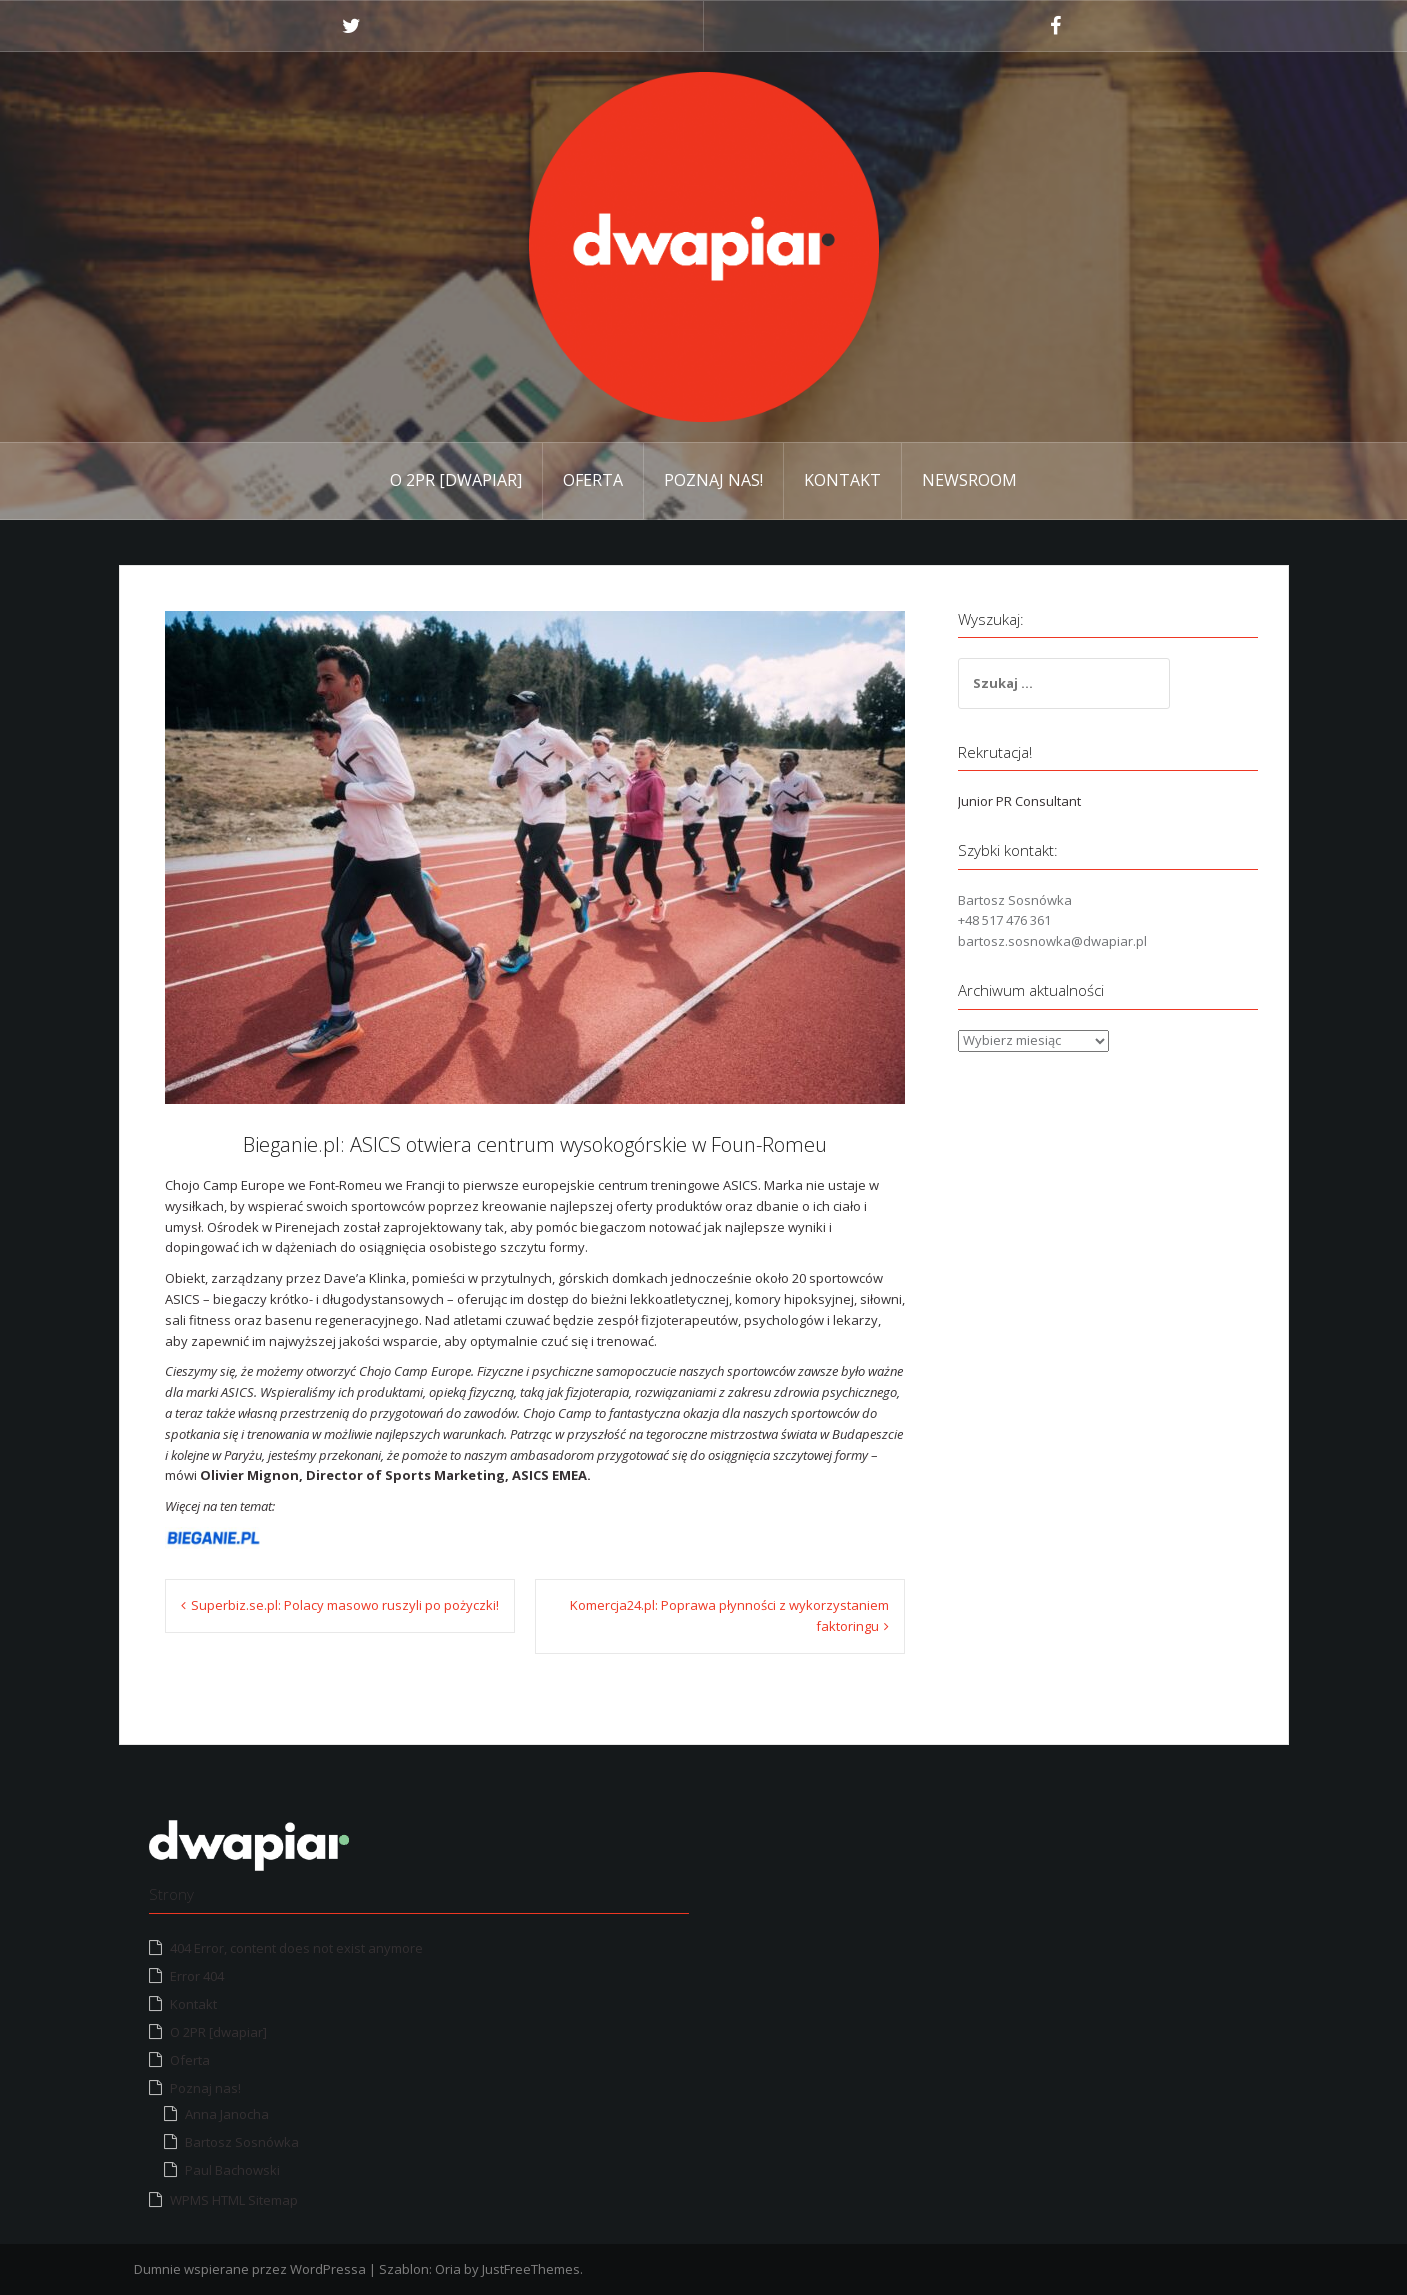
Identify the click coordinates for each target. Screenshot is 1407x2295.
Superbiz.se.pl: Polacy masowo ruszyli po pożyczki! (345, 1605)
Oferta (593, 480)
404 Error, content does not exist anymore (296, 1948)
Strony (171, 1894)
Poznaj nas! (713, 480)
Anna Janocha (227, 2114)
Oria (448, 2269)
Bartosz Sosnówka (242, 2142)
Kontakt (842, 480)
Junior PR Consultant (1019, 801)
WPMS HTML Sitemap (234, 2200)
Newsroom (969, 480)
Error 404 (197, 1976)
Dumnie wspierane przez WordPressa (250, 2269)
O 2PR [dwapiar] (456, 480)
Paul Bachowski (232, 2170)
